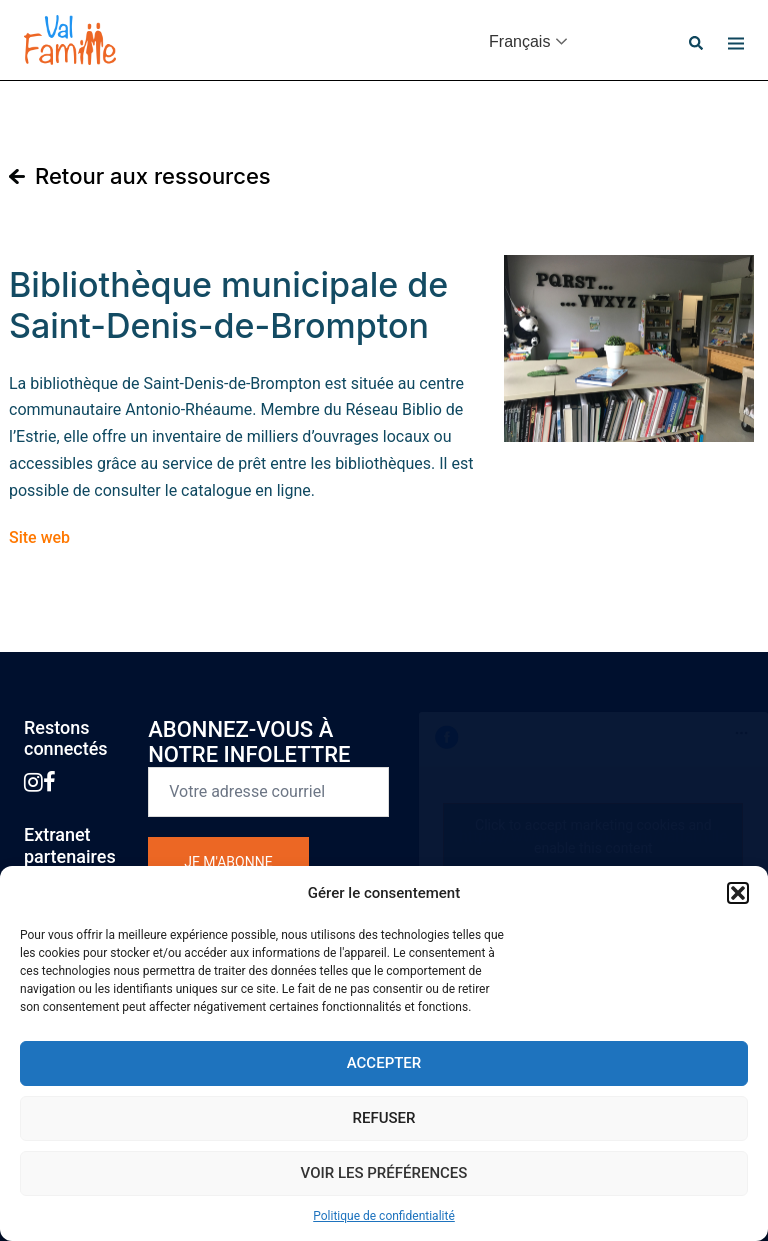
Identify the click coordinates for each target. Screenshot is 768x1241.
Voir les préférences (384, 1173)
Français (519, 41)
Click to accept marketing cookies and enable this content (593, 836)
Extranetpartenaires (70, 846)
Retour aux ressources (153, 176)
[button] (738, 893)
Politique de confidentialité (384, 1216)
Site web (39, 537)
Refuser (384, 1118)
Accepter (384, 1063)
